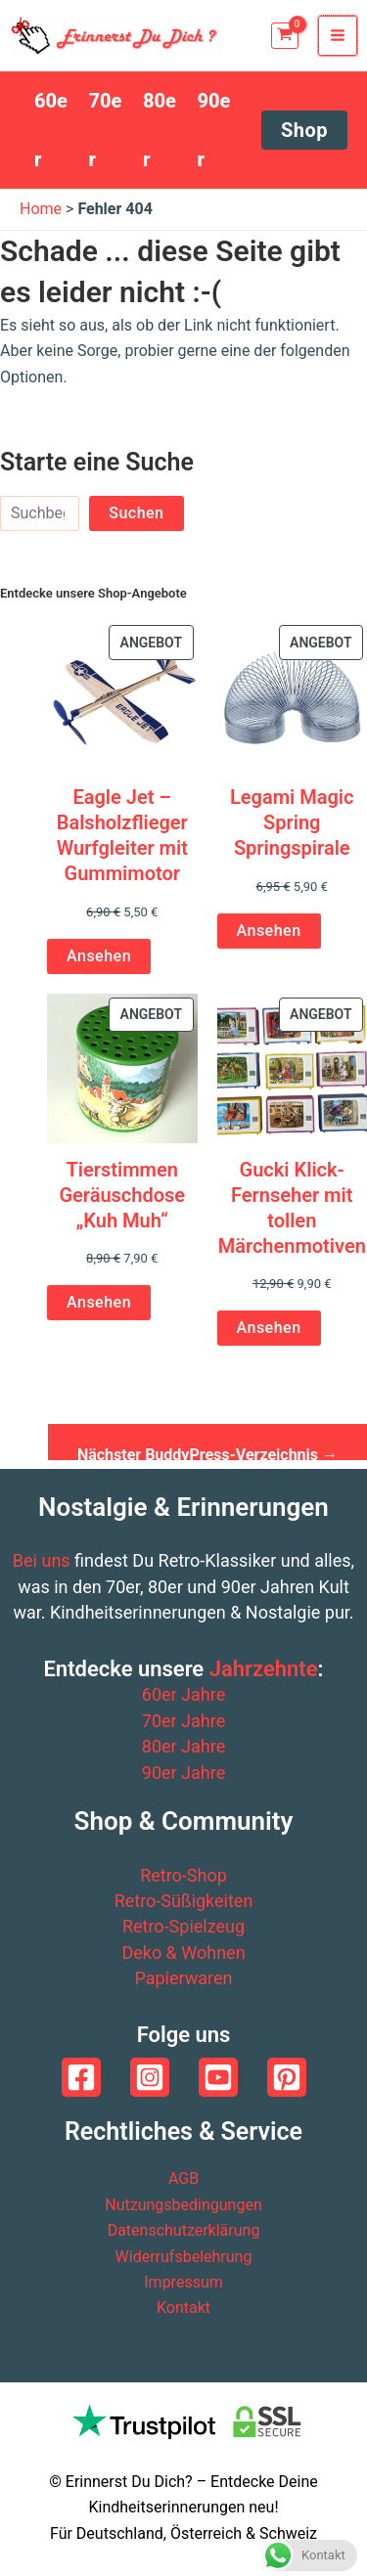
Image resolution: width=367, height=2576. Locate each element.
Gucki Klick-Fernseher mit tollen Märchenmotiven (292, 1208)
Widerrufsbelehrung (183, 2256)
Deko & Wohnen (183, 1952)
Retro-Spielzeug (183, 1926)
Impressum (183, 2282)
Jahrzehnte (263, 1669)
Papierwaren (183, 1978)
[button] (304, 130)
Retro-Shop (183, 1875)
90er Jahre (183, 1772)
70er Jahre (183, 1720)
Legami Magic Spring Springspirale (291, 822)
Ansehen (99, 956)
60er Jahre (183, 1694)
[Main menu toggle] (337, 35)
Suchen (136, 513)
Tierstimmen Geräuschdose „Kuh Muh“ (122, 1195)
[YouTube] (218, 2077)
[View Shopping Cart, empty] (284, 35)
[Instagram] (149, 2077)
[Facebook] (81, 2077)
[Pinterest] (286, 2077)
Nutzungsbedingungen (183, 2205)
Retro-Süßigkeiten (184, 1900)
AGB (183, 2178)
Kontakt (183, 2307)
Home (41, 209)
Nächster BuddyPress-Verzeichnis (207, 1452)
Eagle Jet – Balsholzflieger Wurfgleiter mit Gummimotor (122, 835)
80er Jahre (183, 1746)
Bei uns (41, 1560)
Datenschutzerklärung (184, 2230)
